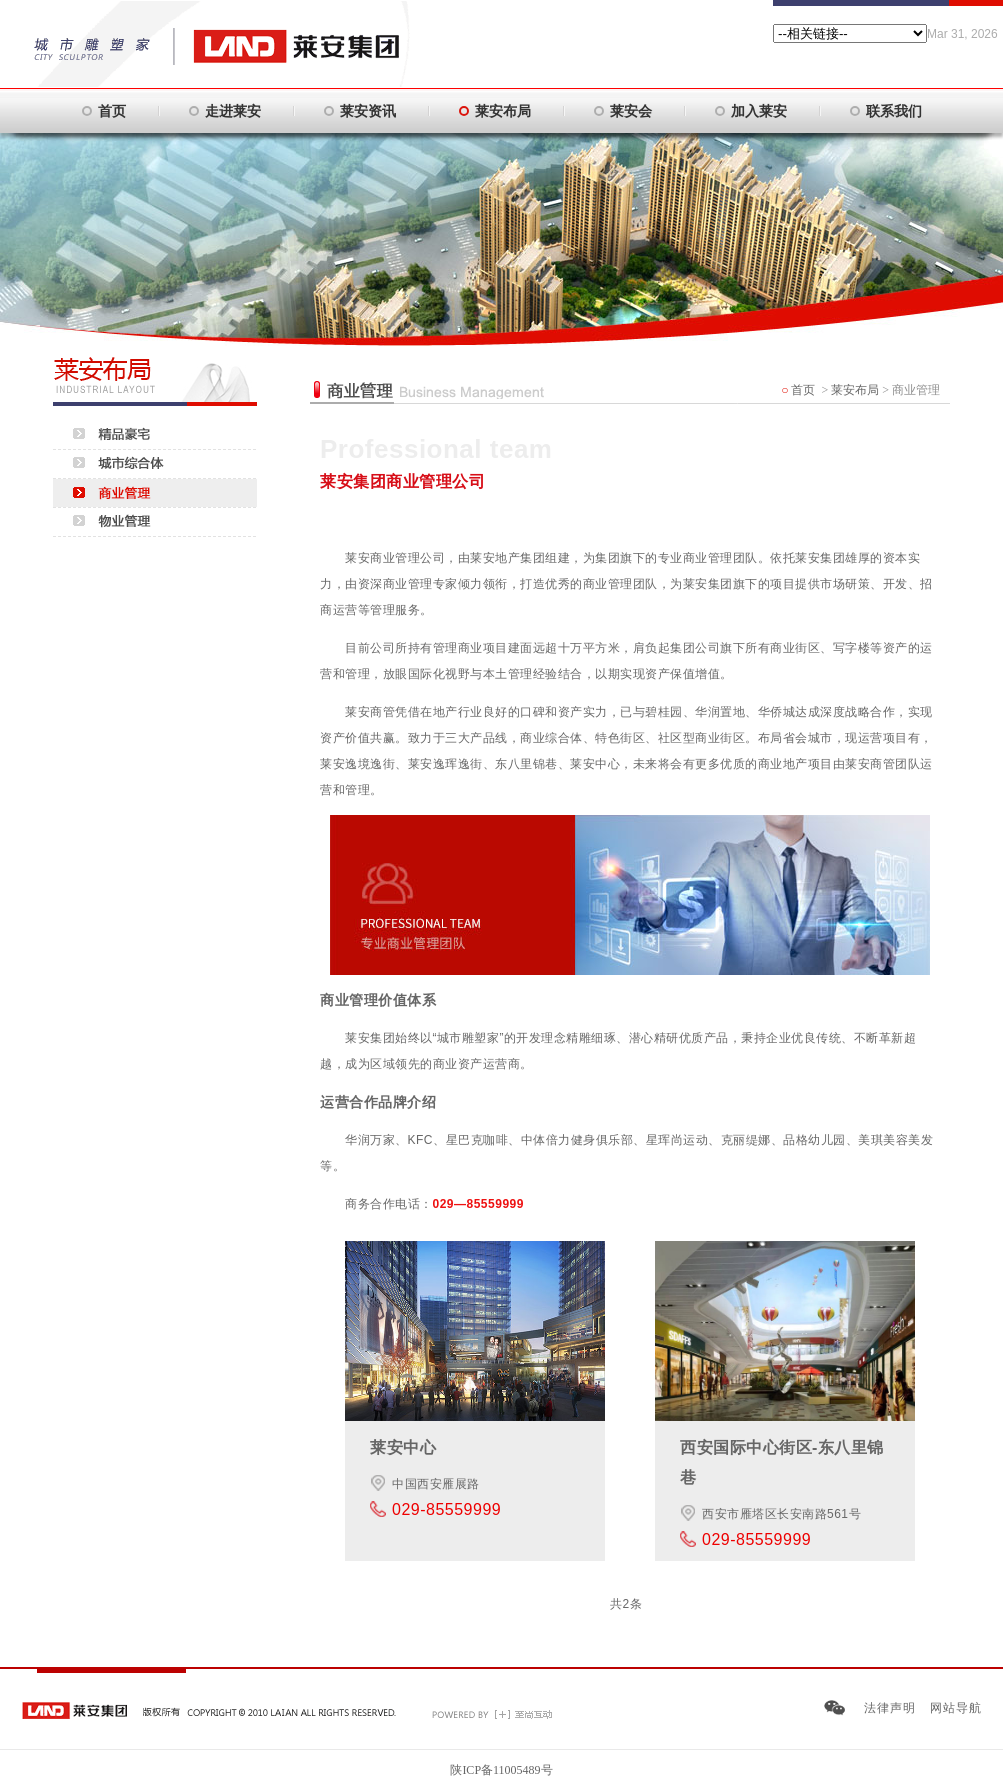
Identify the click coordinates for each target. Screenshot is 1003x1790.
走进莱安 (233, 111)
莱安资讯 (368, 111)
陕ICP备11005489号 (501, 1770)
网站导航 (956, 1708)
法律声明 (890, 1708)
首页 (112, 111)
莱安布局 (503, 111)
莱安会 (631, 111)
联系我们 (894, 111)
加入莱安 (759, 111)
